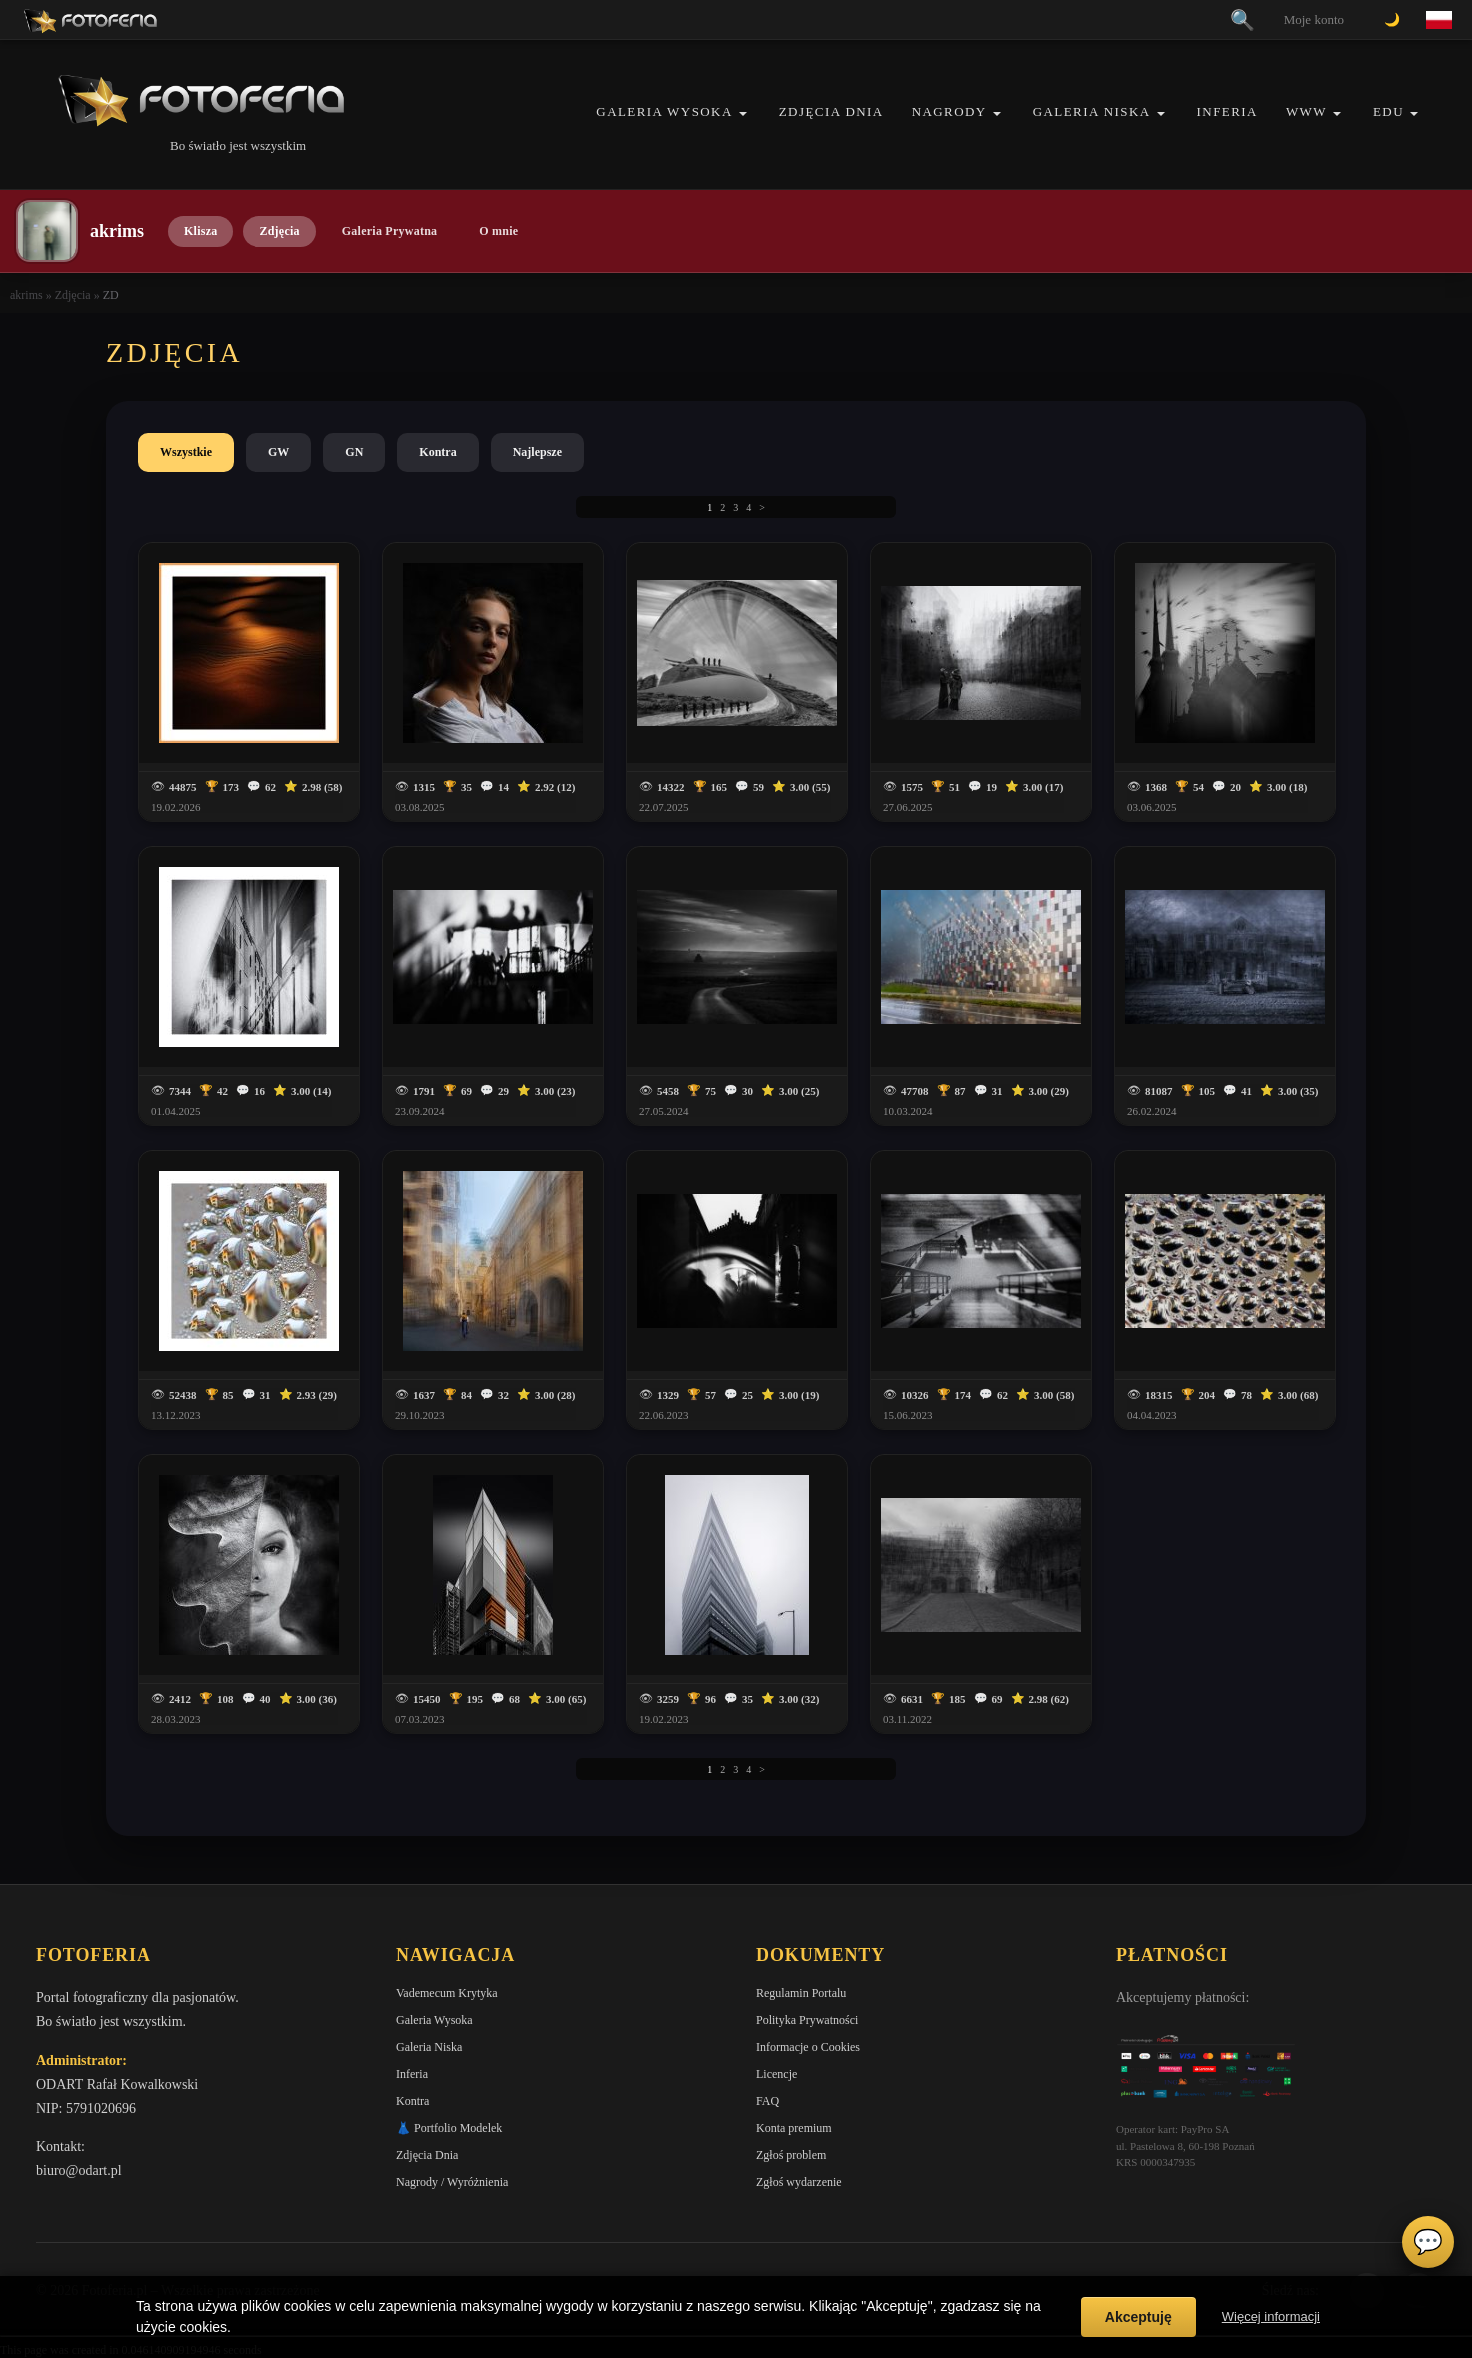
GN (354, 452)
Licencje (776, 2074)
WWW (1306, 111)
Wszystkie (186, 452)
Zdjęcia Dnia (831, 111)
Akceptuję (1138, 2317)
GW (278, 452)
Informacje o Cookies (808, 2047)
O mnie (498, 231)
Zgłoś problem (791, 2155)
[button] (743, 113)
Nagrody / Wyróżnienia (452, 2182)
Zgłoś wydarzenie (799, 2182)
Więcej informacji (1271, 2316)
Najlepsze (537, 452)
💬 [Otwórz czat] (1428, 2242)
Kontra (437, 452)
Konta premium (794, 2128)
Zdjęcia (279, 231)
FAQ (767, 2101)
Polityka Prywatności (807, 2020)
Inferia (1227, 111)
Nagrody (949, 111)
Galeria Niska (1092, 111)
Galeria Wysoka (664, 111)
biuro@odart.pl (79, 2170)
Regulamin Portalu (801, 1993)
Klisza (200, 231)
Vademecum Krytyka (447, 1993)
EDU (1388, 111)
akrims (26, 295)
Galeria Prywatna (390, 231)
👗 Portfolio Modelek (449, 2128)
